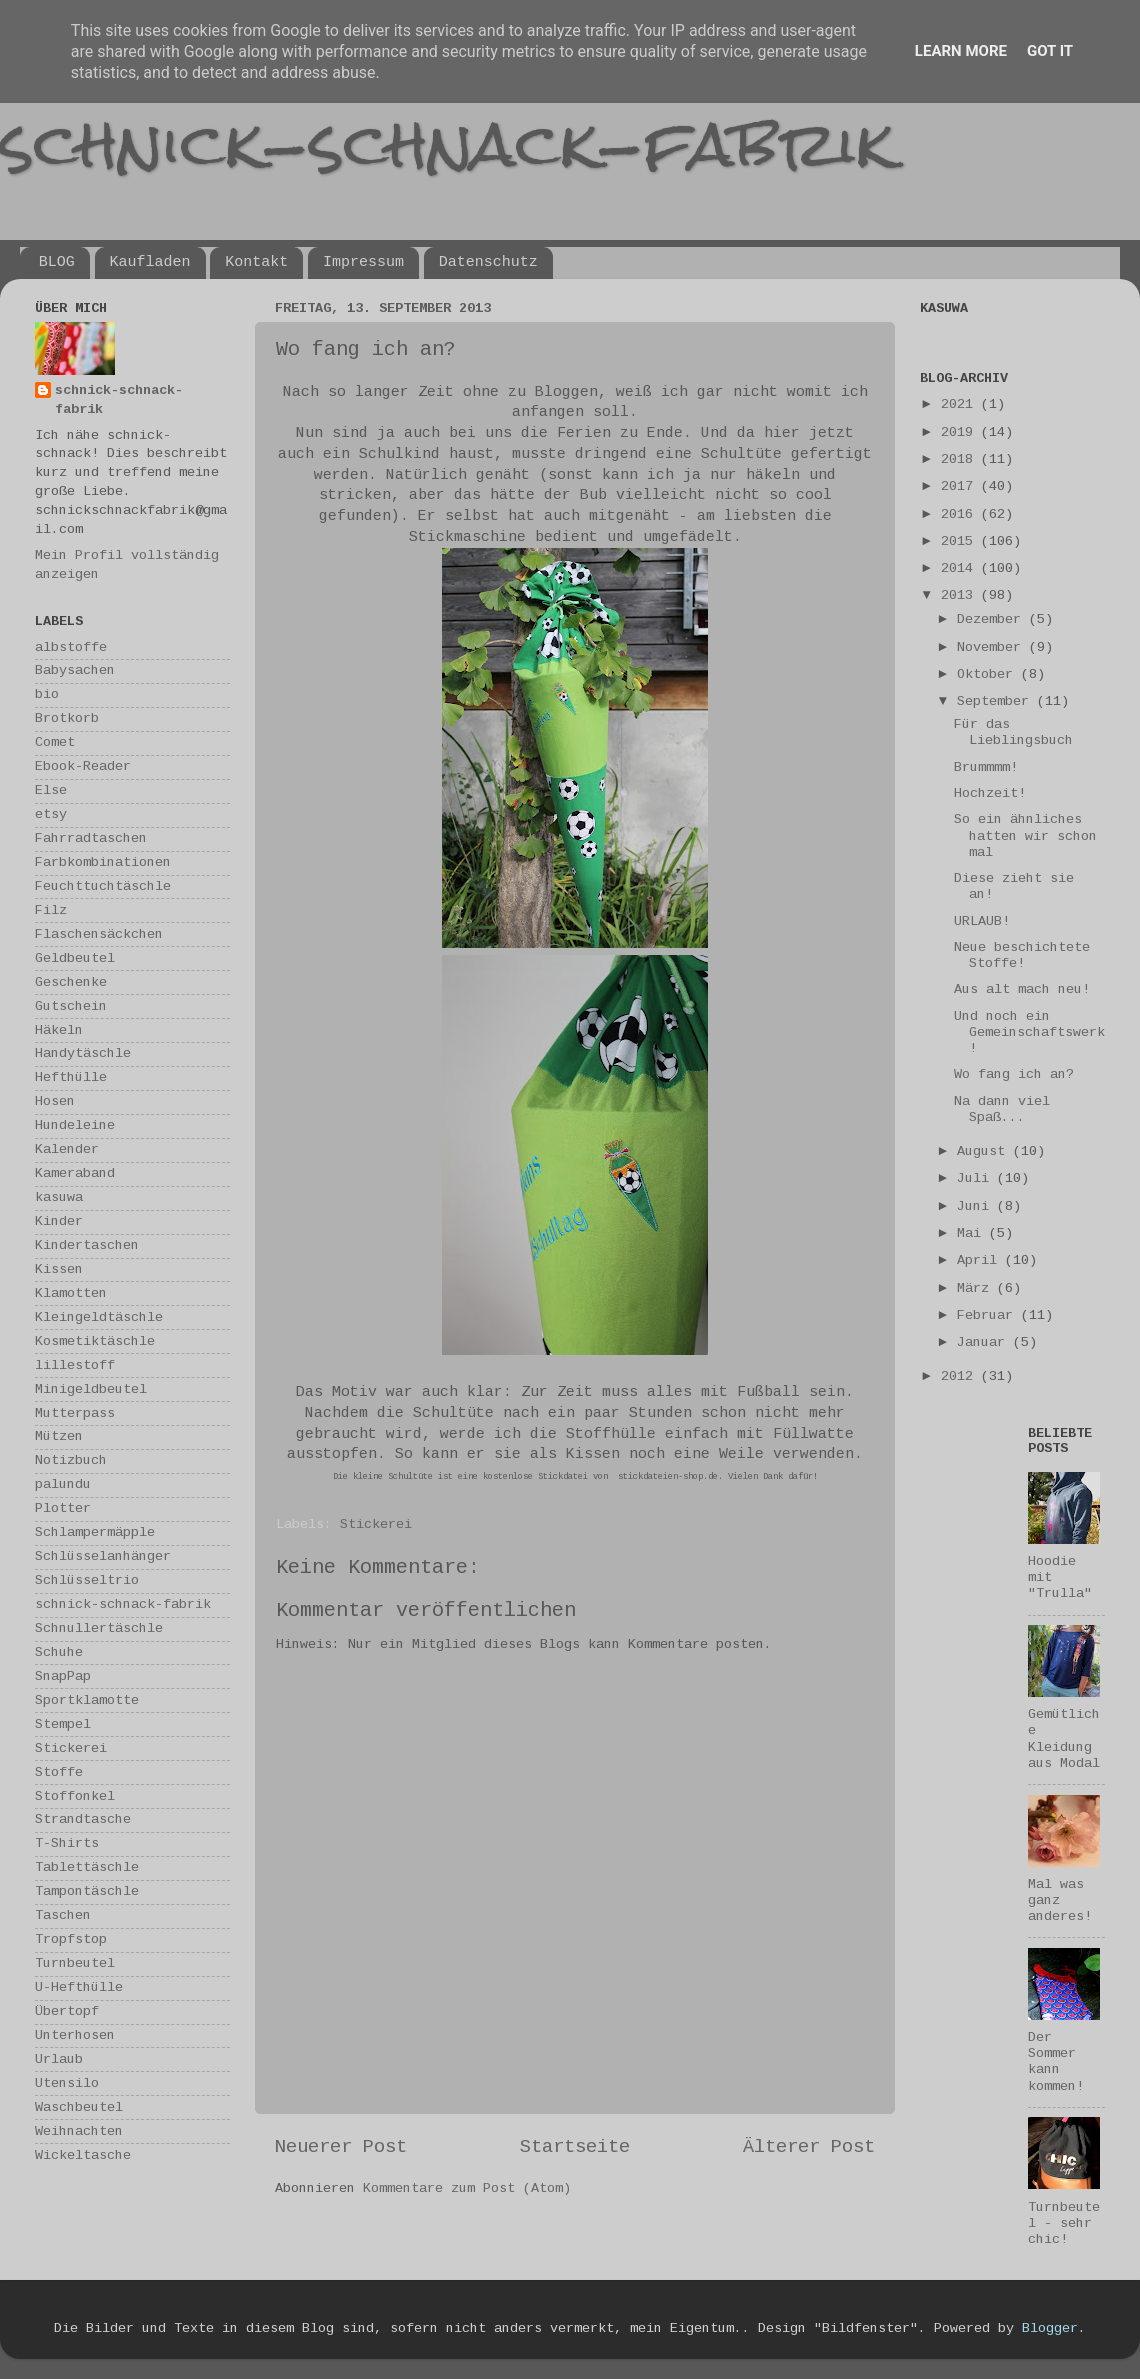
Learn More (961, 51)
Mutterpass (75, 1413)
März (977, 1288)
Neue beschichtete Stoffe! (1022, 955)
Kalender (67, 1149)
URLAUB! (982, 921)
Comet (55, 742)
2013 (961, 595)
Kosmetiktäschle (95, 1341)
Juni (977, 1206)
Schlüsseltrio (87, 1580)
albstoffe (71, 647)
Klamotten (71, 1293)
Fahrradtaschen (91, 838)
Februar (989, 1315)
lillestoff (75, 1365)
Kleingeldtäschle (99, 1317)
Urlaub (59, 2059)
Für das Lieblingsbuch (1013, 732)
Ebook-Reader (83, 766)
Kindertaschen (87, 1245)
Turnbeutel (75, 1963)
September (997, 701)
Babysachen (75, 670)
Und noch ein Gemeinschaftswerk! (1029, 1032)
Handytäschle (83, 1053)
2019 (961, 432)
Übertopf (67, 2011)
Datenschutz (488, 262)
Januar (985, 1342)
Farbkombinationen (103, 862)
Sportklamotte (87, 1700)
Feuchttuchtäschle (103, 886)
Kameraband (75, 1173)
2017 (961, 486)
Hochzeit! (990, 793)
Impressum (363, 262)
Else (51, 790)
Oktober (989, 674)
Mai (973, 1233)
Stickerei (376, 1524)
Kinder (59, 1221)
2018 (961, 459)
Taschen (63, 1915)
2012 (961, 1376)
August (985, 1151)
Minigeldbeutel (91, 1389)
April (981, 1260)
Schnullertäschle (99, 1628)
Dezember (993, 619)
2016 (961, 514)
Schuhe (59, 1652)
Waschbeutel (79, 2107)
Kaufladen (150, 262)
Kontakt (256, 262)
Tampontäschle (87, 1891)
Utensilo (67, 2083)
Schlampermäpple (95, 1532)
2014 (961, 568)
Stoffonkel (75, 1796)
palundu (63, 1484)
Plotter (63, 1508)
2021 (961, 404)
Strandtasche (83, 1819)
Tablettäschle (87, 1867)
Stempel (63, 1724)
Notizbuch (71, 1460)
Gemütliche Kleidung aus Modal (1064, 1739)
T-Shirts (67, 1843)
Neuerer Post (341, 2147)
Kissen (59, 1269)
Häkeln (59, 1030)
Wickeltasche (83, 2155)
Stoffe (59, 1772)
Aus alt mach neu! (1022, 989)
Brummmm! (986, 767)
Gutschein (71, 1006)
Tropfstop (71, 1939)
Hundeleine (75, 1125)
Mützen (59, 1436)
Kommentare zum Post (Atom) (467, 2188)
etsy (51, 814)
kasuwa (59, 1197)
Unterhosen (75, 2035)
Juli (977, 1178)
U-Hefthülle (79, 1987)
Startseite (575, 2147)
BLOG (57, 262)
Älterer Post (809, 2147)
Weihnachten (79, 2131)
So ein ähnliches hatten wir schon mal (1025, 835)
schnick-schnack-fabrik (447, 143)
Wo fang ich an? (1014, 1074)
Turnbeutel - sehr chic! (1064, 2223)
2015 (961, 541)
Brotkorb (67, 718)
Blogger (1050, 2328)
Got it (1050, 51)
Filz (51, 910)
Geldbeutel (75, 958)
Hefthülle (71, 1077)
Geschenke (71, 982)
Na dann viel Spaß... (1002, 1109)
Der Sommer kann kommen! (1056, 2062)
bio (47, 694)
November (993, 647)
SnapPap (63, 1676)
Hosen (55, 1101)
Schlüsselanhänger (103, 1556)
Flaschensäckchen (99, 934)
